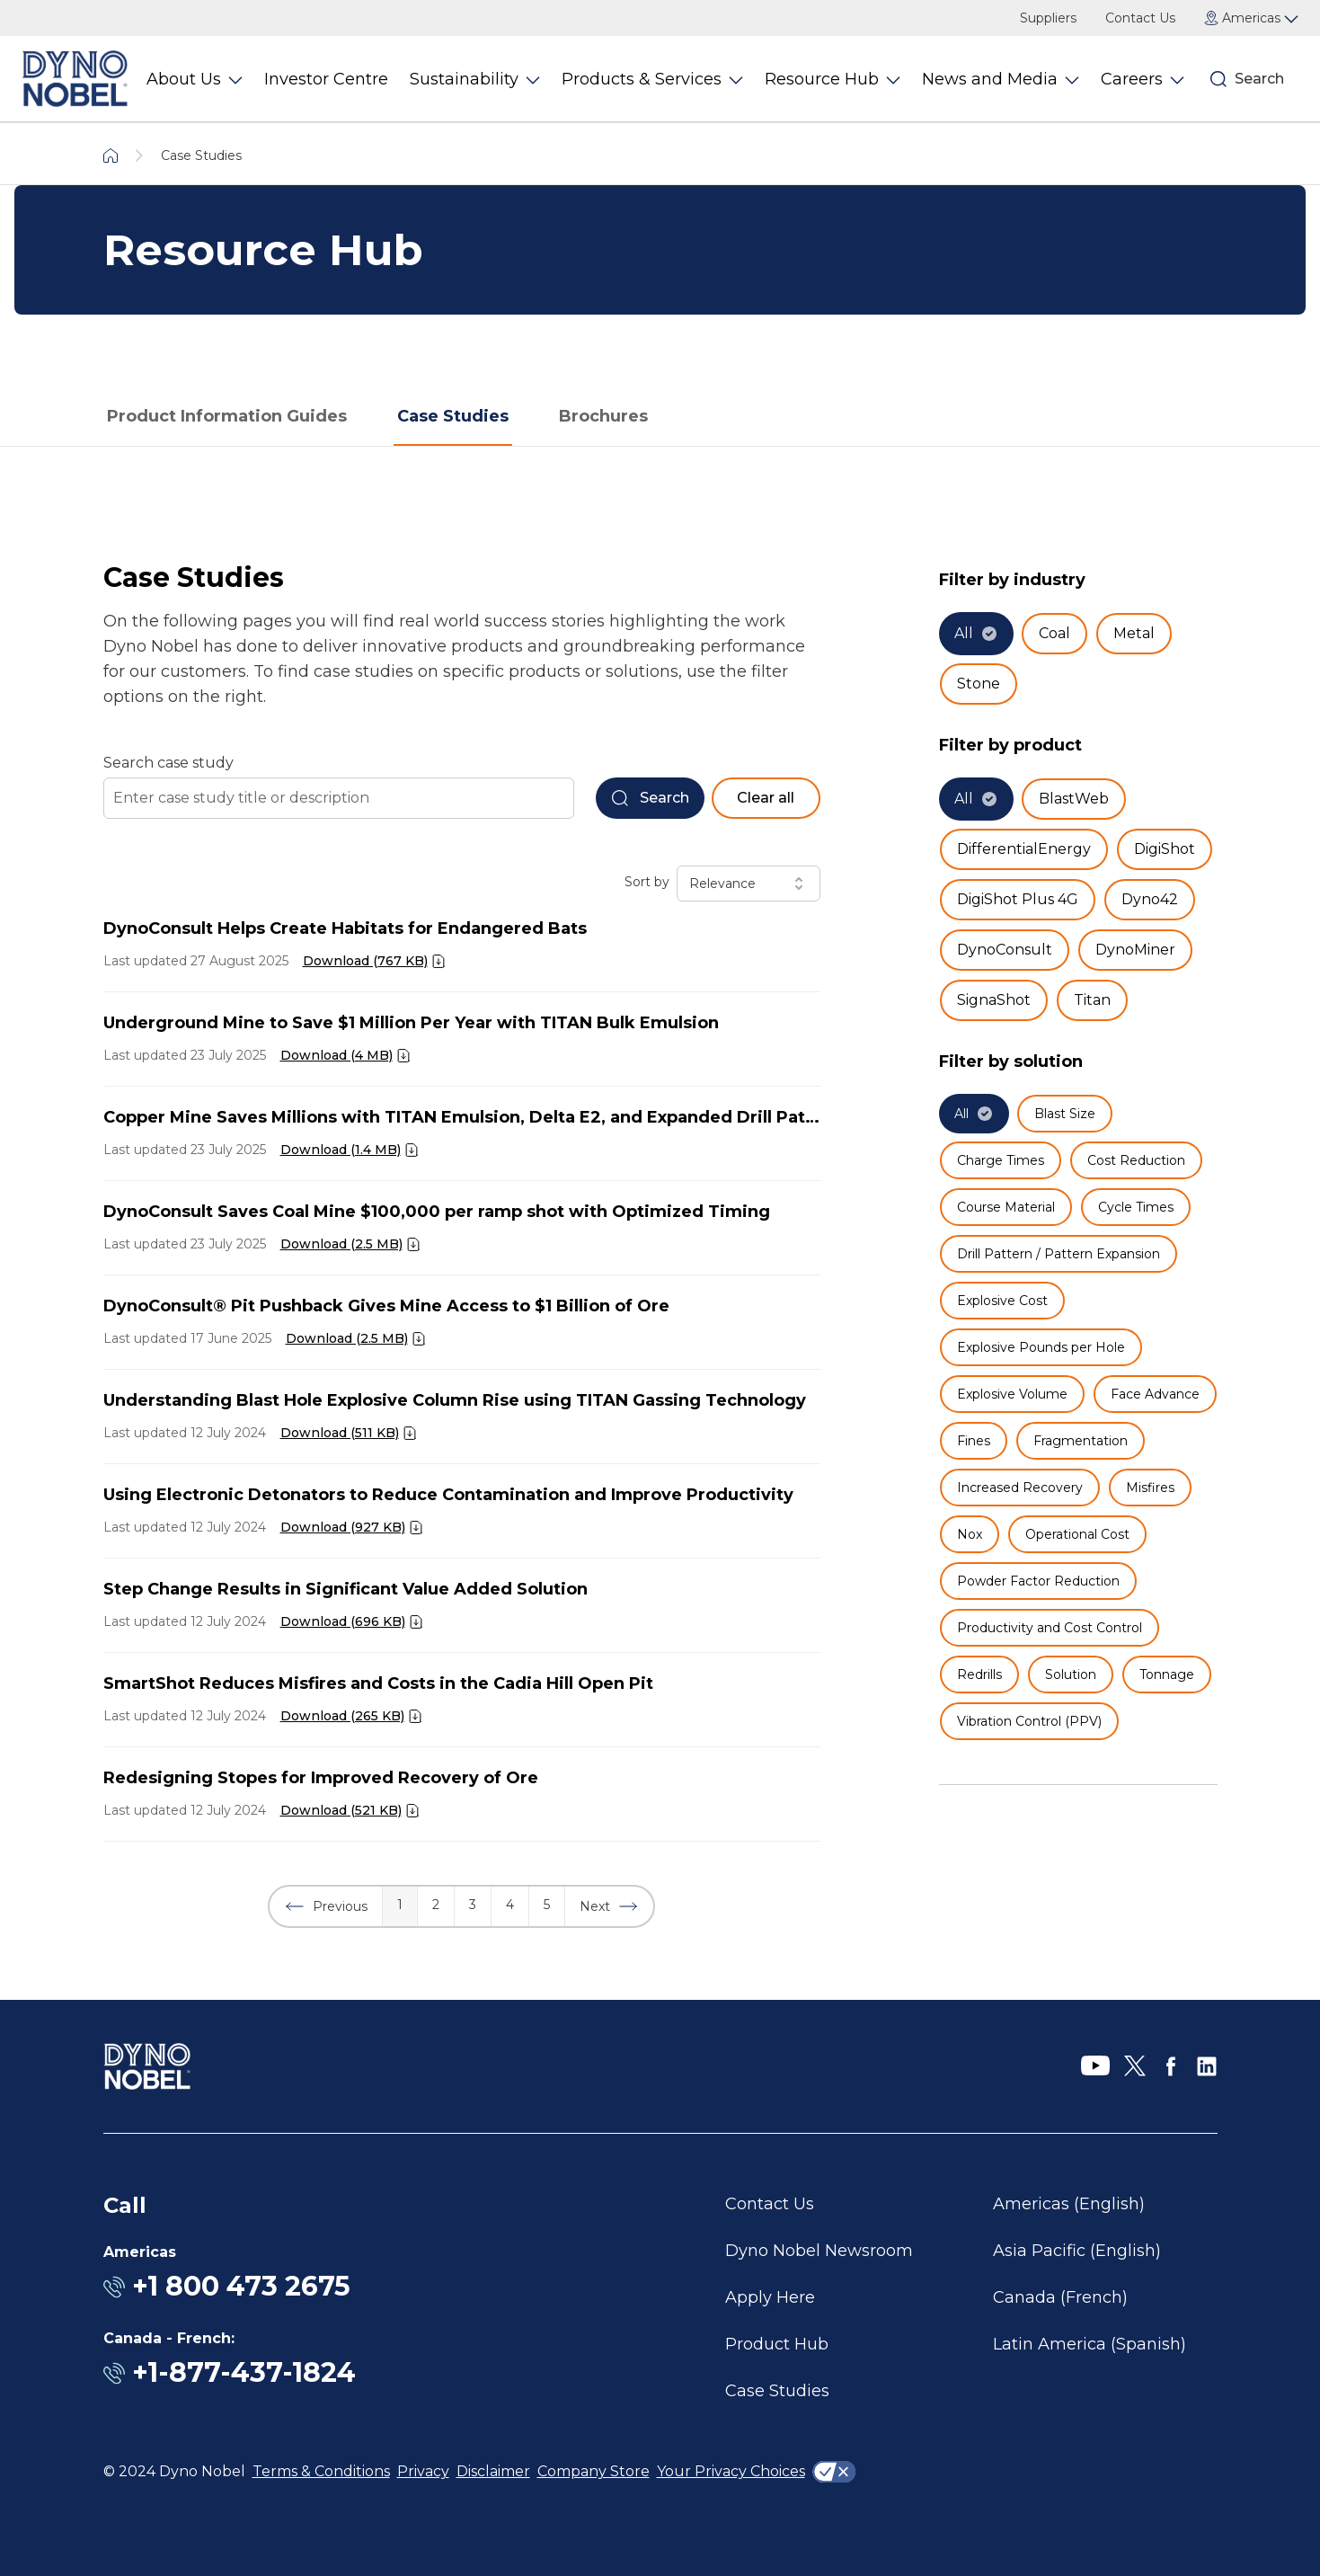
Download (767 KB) (365, 961)
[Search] (1218, 79)
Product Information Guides (227, 416)
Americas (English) (1069, 2204)
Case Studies (453, 416)
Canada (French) (1060, 2297)
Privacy (423, 2471)
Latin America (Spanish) (1089, 2344)
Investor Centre (326, 79)
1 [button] (400, 1904)
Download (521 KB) (341, 1810)
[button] (326, 1906)
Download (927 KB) (342, 1527)
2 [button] (435, 1904)
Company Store (593, 2471)
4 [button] (510, 1904)
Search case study (168, 762)
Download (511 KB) (339, 1433)
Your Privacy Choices (731, 2471)
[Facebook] (1171, 2066)
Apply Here (770, 2297)
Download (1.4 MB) (340, 1149)
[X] (1135, 2066)
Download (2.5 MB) (341, 1244)
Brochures (603, 416)
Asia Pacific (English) (1077, 2251)
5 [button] (547, 1904)
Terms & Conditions (321, 2471)
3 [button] (472, 1904)
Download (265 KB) (342, 1716)
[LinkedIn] (1207, 2066)
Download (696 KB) (342, 1621)
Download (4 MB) (336, 1055)
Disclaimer (493, 2471)
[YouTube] (1095, 2066)
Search (1259, 78)
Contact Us (1140, 18)
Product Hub (776, 2344)
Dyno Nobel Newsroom (819, 2251)
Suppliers (1048, 18)
